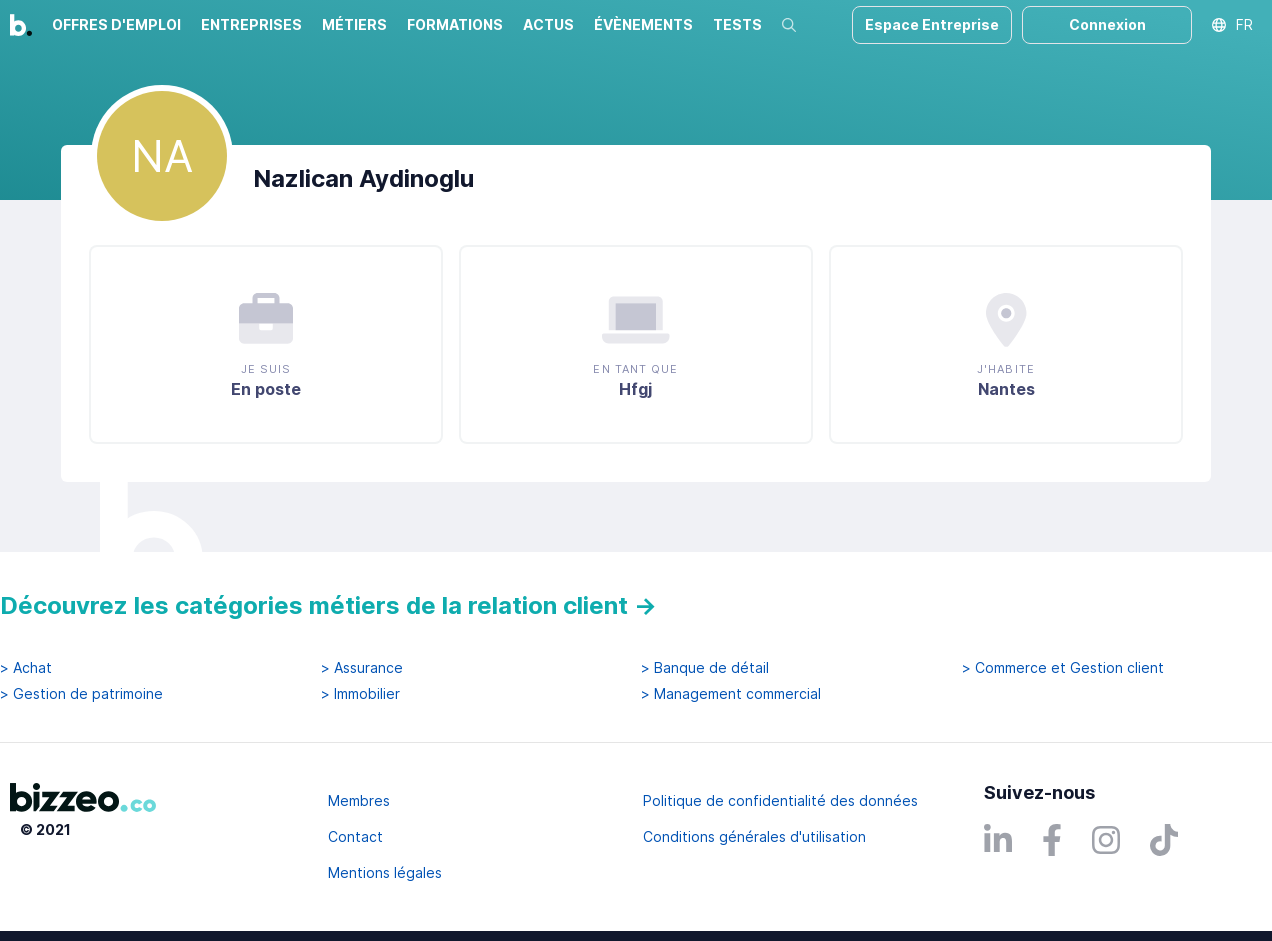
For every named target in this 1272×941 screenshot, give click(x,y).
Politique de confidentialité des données (780, 800)
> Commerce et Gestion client (1063, 668)
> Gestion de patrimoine (81, 694)
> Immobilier (360, 694)
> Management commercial (731, 694)
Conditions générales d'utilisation (754, 836)
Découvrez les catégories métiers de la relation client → (328, 605)
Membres (359, 800)
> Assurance (362, 668)
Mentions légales (385, 872)
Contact (355, 836)
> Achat (26, 668)
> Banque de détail (705, 668)
